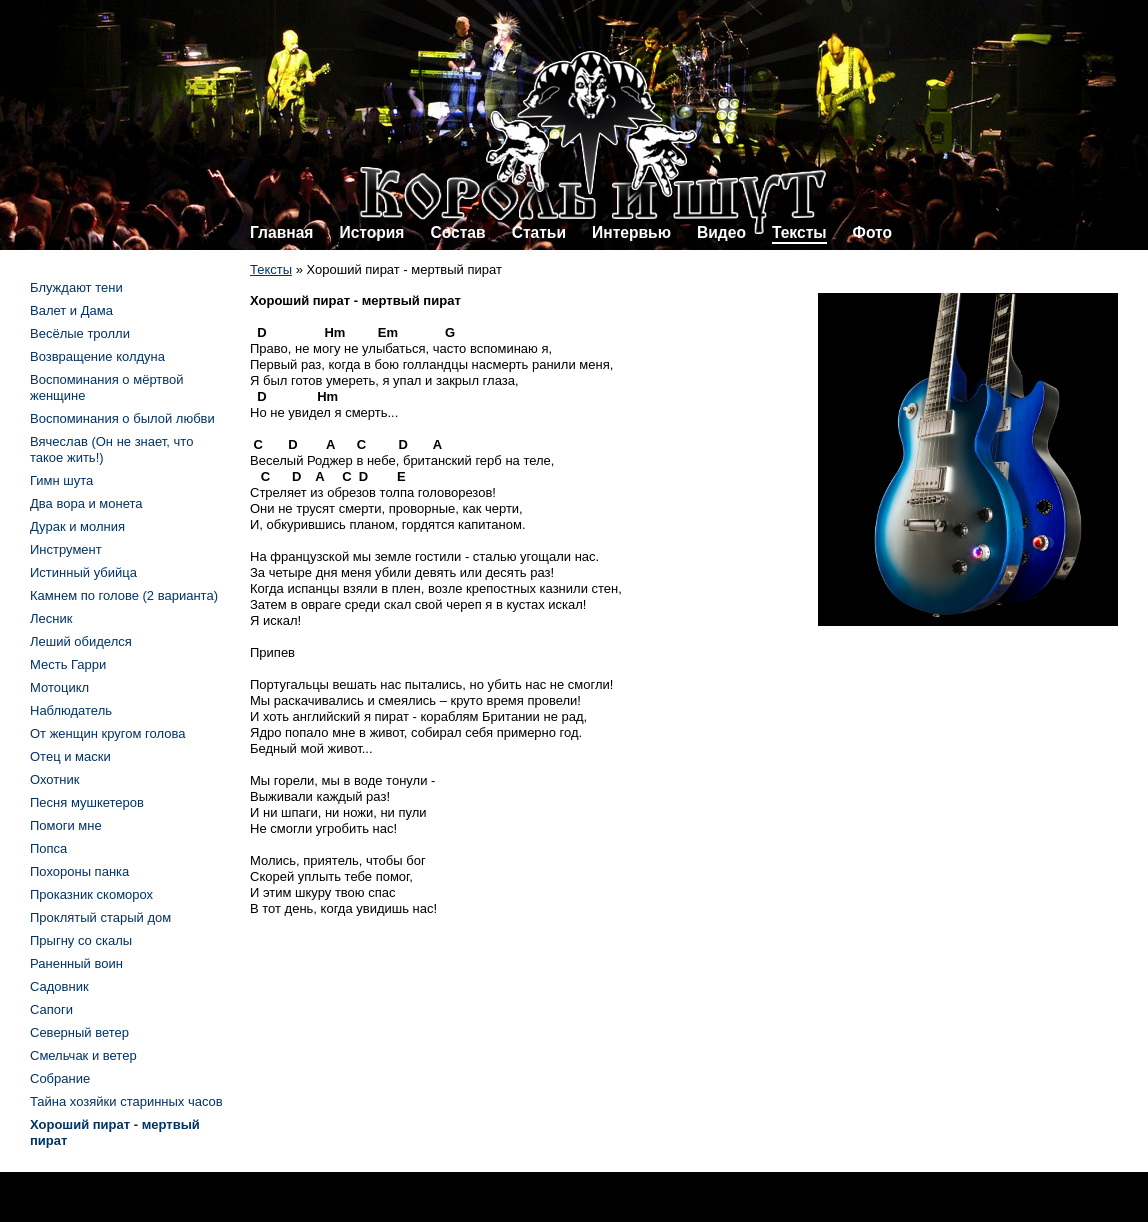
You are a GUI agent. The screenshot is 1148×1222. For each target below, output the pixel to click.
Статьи (539, 232)
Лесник (51, 618)
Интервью (631, 232)
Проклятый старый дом (100, 917)
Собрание (60, 1078)
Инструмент (66, 549)
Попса (48, 848)
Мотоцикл (59, 687)
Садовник (59, 986)
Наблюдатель (71, 710)
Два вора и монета (86, 503)
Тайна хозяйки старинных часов (126, 1101)
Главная (281, 232)
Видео (721, 232)
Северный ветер (79, 1032)
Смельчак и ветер (83, 1055)
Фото (872, 232)
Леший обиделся (81, 641)
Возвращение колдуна (97, 356)
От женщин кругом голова (107, 733)
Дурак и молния (77, 526)
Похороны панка (79, 871)
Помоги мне (66, 825)
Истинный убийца (83, 572)
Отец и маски (70, 756)
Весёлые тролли (80, 333)
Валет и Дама (71, 310)
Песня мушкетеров (87, 802)
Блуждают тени (76, 287)
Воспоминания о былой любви (122, 418)
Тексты (799, 232)
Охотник (54, 779)
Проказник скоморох (91, 894)
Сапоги (51, 1009)
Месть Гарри (68, 664)
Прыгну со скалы (81, 940)
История (371, 232)
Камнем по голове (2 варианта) (124, 595)
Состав (457, 232)
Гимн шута (61, 480)
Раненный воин (76, 963)
